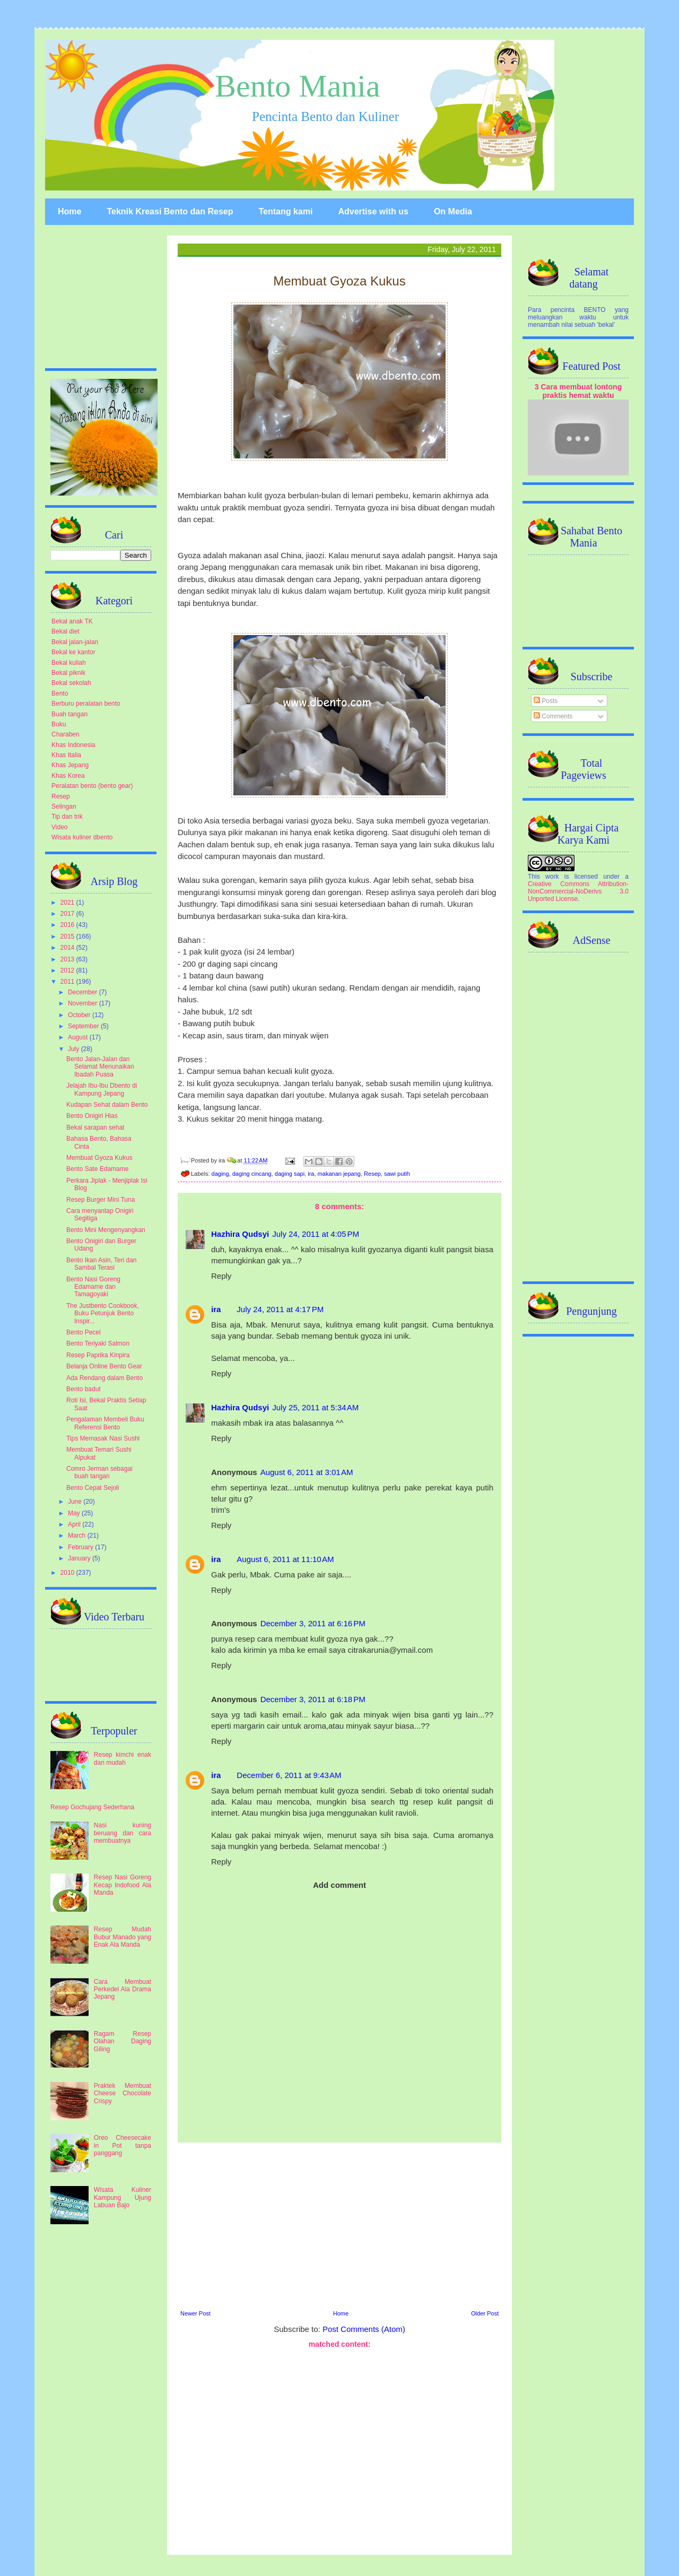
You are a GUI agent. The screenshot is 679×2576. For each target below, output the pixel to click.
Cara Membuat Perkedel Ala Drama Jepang (122, 1989)
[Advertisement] (339, 2224)
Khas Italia (66, 755)
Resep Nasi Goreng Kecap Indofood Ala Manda (122, 1885)
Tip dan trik (67, 816)
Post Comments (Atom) (364, 2329)
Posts (546, 701)
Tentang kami (285, 211)
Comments (553, 716)
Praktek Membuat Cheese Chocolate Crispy (122, 2093)
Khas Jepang (70, 765)
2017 (68, 913)
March (78, 1535)
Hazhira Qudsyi (240, 1233)
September (84, 1026)
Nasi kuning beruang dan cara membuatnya (122, 1833)
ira (311, 1173)
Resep (372, 1173)
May (75, 1513)
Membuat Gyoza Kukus (99, 1157)
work (552, 876)
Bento (59, 693)
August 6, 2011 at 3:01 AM (306, 1472)
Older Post (485, 2313)
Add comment (339, 1884)
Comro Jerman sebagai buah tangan (99, 1472)
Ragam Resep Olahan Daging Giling (122, 2041)
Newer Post (195, 2313)
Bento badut (83, 1389)
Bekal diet (65, 631)
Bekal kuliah (68, 662)
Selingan (63, 806)
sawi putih (397, 1173)
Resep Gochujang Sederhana (92, 1807)
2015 (68, 936)
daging (220, 1173)
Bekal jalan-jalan (74, 642)
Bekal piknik (68, 672)
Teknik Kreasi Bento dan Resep (170, 211)
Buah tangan (69, 714)
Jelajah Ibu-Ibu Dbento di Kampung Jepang (101, 1089)
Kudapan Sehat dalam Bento (106, 1104)
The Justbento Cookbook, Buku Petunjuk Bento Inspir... (102, 1313)
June (75, 1501)
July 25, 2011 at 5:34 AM (315, 1407)
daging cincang (252, 1173)
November (83, 1003)
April (75, 1524)
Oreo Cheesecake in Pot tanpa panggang (122, 2145)
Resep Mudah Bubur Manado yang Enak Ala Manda (122, 1937)
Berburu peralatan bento (85, 703)
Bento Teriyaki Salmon (97, 1343)
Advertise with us (373, 211)
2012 (68, 970)
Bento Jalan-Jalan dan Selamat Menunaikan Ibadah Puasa (100, 1066)
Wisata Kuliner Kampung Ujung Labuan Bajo (122, 2197)
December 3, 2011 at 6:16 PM (312, 1623)
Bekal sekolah (71, 683)
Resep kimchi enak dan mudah (122, 1758)
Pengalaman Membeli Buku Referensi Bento (105, 1423)
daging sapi (289, 1173)
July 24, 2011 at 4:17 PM (280, 1309)
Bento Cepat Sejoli (92, 1487)
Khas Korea (68, 775)
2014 (68, 947)
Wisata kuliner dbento (81, 837)
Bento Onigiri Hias (92, 1116)
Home (69, 211)
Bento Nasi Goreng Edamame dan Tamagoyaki (93, 1287)
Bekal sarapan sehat (95, 1127)
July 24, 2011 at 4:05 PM (315, 1233)
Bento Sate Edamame (97, 1169)
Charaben (65, 734)
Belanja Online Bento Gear (104, 1366)
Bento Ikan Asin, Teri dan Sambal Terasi (101, 1263)
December (83, 992)
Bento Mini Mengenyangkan (105, 1230)
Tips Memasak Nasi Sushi (103, 1438)
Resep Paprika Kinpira (97, 1355)
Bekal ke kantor (73, 652)
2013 (68, 959)
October (80, 1015)
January (80, 1558)
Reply (221, 1275)
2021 (68, 902)
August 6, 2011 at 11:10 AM (285, 1559)
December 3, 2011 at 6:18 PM (312, 1699)
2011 (68, 981)
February (81, 1547)
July (74, 1049)
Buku (58, 724)
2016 (68, 925)
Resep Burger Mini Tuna (100, 1199)
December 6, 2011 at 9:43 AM (289, 1775)
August (79, 1037)
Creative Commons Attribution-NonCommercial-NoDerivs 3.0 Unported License (578, 891)
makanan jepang (339, 1173)
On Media (453, 211)
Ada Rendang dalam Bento (104, 1378)
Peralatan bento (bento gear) (92, 786)
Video (59, 827)
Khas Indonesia (73, 745)
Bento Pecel (83, 1332)
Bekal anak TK (72, 621)
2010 (68, 1572)
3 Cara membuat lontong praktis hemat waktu (578, 391)
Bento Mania (297, 85)
